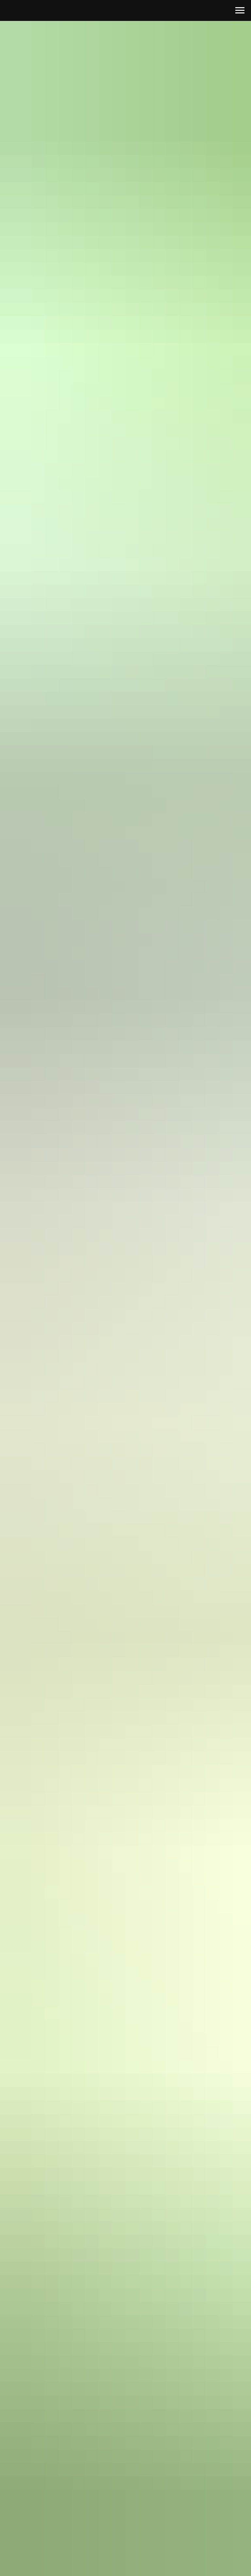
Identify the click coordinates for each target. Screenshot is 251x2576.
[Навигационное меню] (239, 10)
